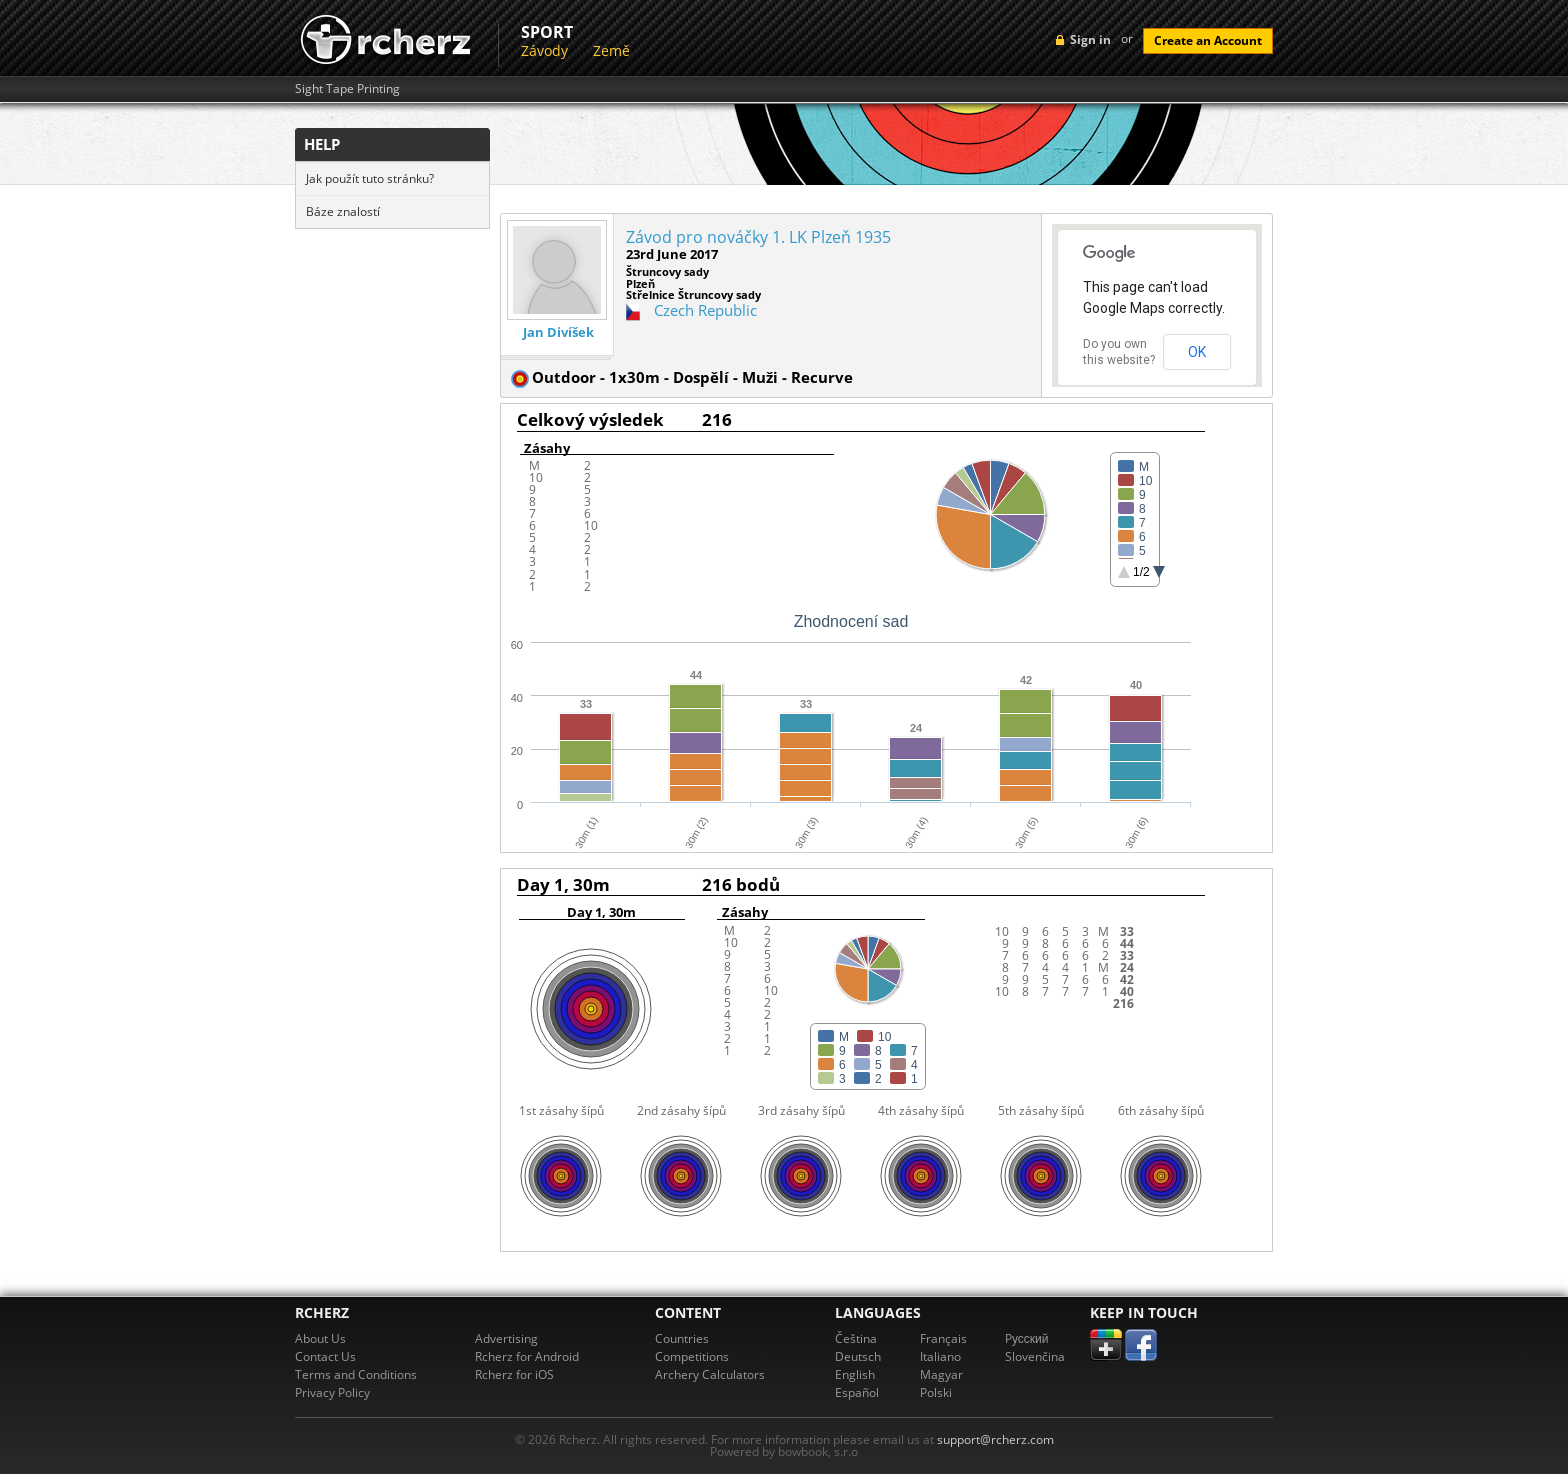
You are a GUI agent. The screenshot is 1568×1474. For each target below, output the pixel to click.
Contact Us (325, 1356)
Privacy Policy (332, 1392)
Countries (682, 1338)
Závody (544, 50)
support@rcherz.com (995, 1439)
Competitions (692, 1356)
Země (611, 50)
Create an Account (1208, 40)
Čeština (856, 1338)
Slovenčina (1035, 1356)
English (855, 1374)
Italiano (940, 1356)
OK (1197, 352)
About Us (320, 1338)
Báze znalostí (343, 211)
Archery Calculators (710, 1374)
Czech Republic (705, 310)
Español (857, 1392)
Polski (936, 1392)
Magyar (941, 1374)
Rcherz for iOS (514, 1374)
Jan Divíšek (558, 332)
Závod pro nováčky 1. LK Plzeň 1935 (758, 237)
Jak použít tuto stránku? (370, 178)
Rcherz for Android (527, 1356)
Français (943, 1338)
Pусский (1027, 1338)
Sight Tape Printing (347, 89)
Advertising (506, 1338)
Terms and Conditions (356, 1374)
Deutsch (858, 1356)
